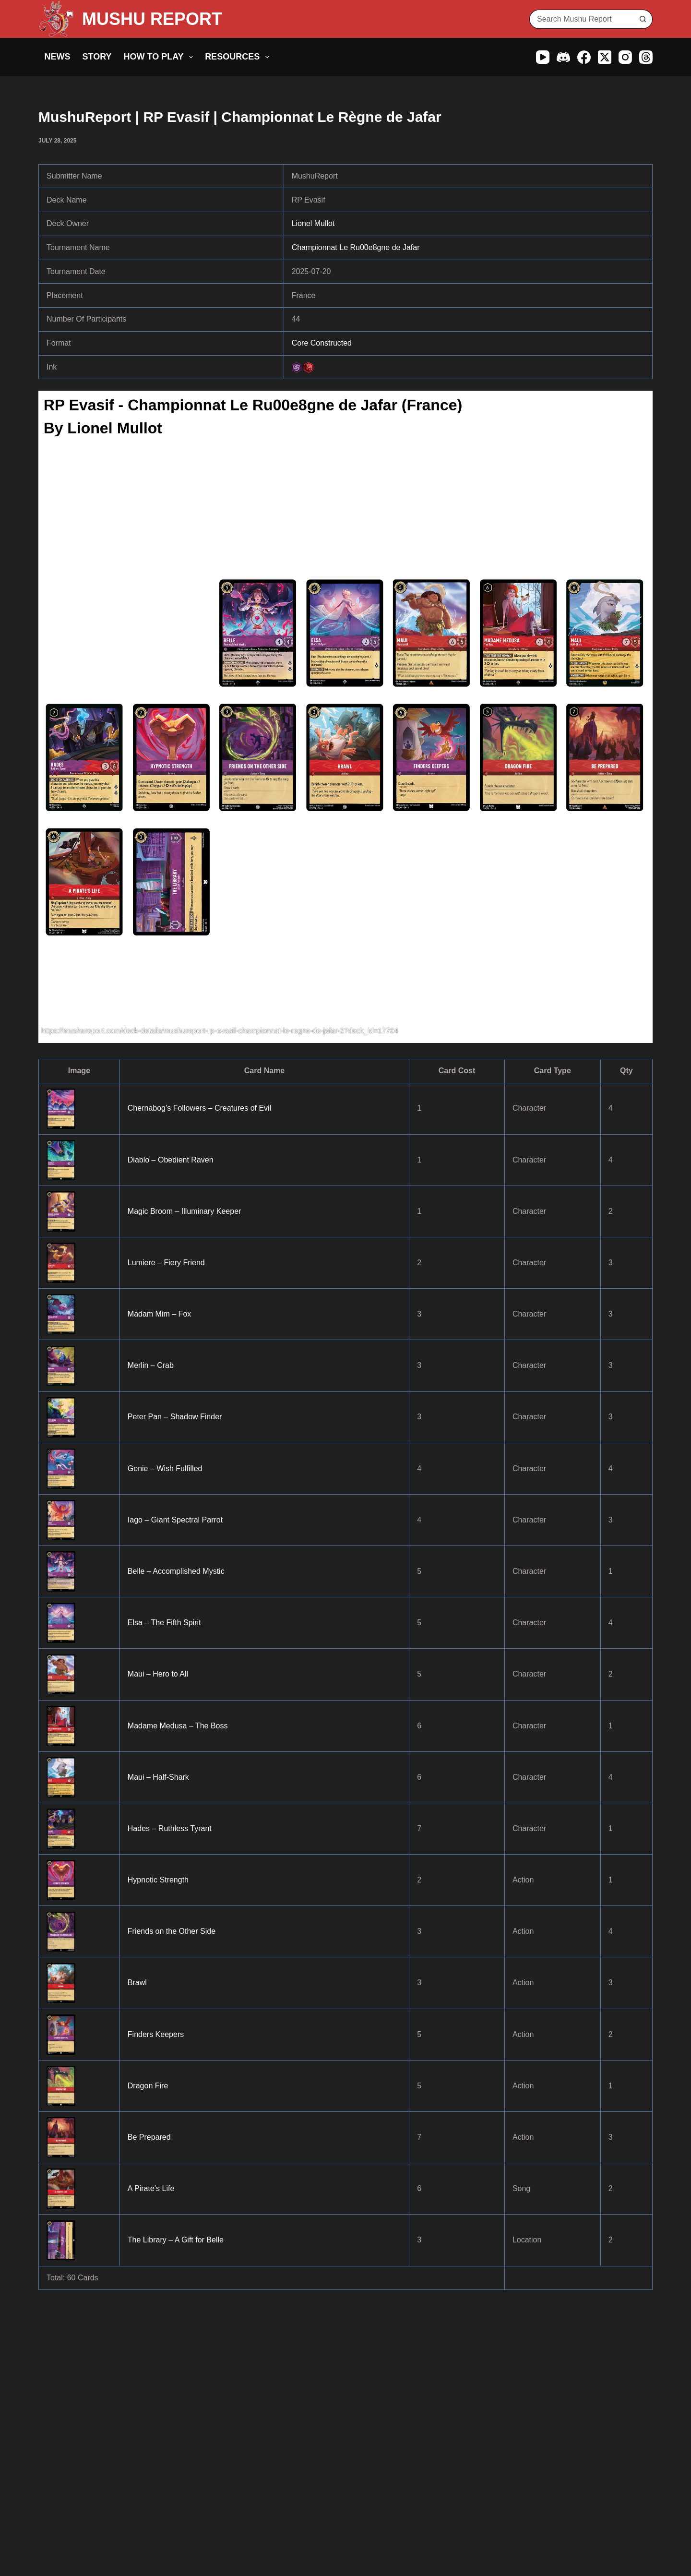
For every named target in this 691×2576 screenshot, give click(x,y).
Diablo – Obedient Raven (171, 1160)
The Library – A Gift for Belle (176, 2240)
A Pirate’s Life (151, 2188)
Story (97, 56)
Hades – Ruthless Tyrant (170, 1828)
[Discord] (563, 57)
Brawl (137, 1982)
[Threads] (646, 57)
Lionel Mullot (313, 223)
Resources (239, 57)
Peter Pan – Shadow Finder (175, 1417)
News (58, 56)
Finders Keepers (156, 2034)
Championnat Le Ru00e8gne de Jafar (356, 247)
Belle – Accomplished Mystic (176, 1571)
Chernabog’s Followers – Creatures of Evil (199, 1108)
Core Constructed (322, 343)
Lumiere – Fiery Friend (166, 1262)
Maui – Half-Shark (158, 1777)
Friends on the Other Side (171, 1931)
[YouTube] (542, 57)
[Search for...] (581, 19)
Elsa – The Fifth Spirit (164, 1622)
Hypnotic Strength (158, 1880)
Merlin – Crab (151, 1365)
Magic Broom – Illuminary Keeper (184, 1211)
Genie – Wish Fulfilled (165, 1468)
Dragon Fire (148, 2086)
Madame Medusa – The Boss (178, 1726)
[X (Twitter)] (604, 57)
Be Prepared (149, 2137)
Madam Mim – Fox (159, 1314)
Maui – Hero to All (158, 1674)
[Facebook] (584, 57)
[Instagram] (625, 57)
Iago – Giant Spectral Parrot (175, 1520)
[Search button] (643, 19)
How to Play (160, 57)
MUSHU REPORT (152, 19)
